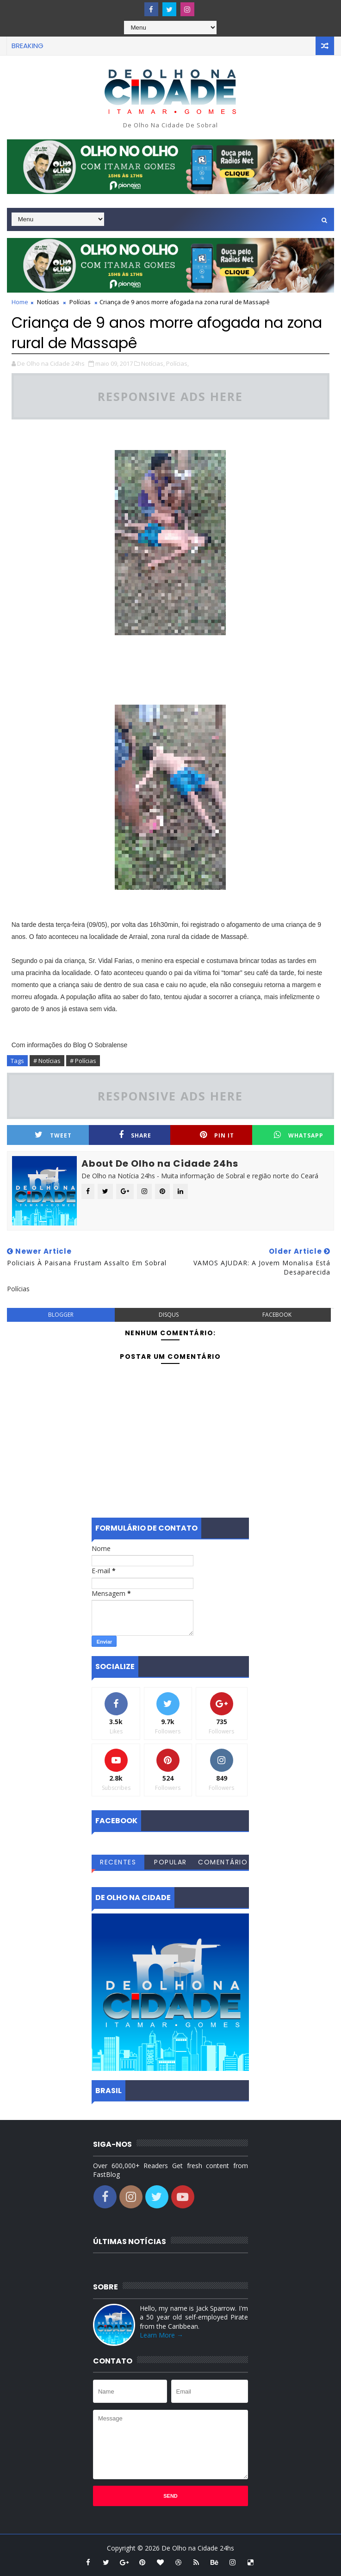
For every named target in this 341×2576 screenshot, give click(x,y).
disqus (169, 1315)
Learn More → (161, 2335)
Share (135, 1135)
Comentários (223, 1863)
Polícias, (177, 363)
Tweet (53, 1135)
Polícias (80, 302)
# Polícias (83, 1061)
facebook (276, 1315)
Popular (170, 1862)
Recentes (118, 1862)
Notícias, (153, 363)
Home (20, 302)
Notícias (48, 302)
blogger (61, 1315)
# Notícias (47, 1061)
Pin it (217, 1135)
